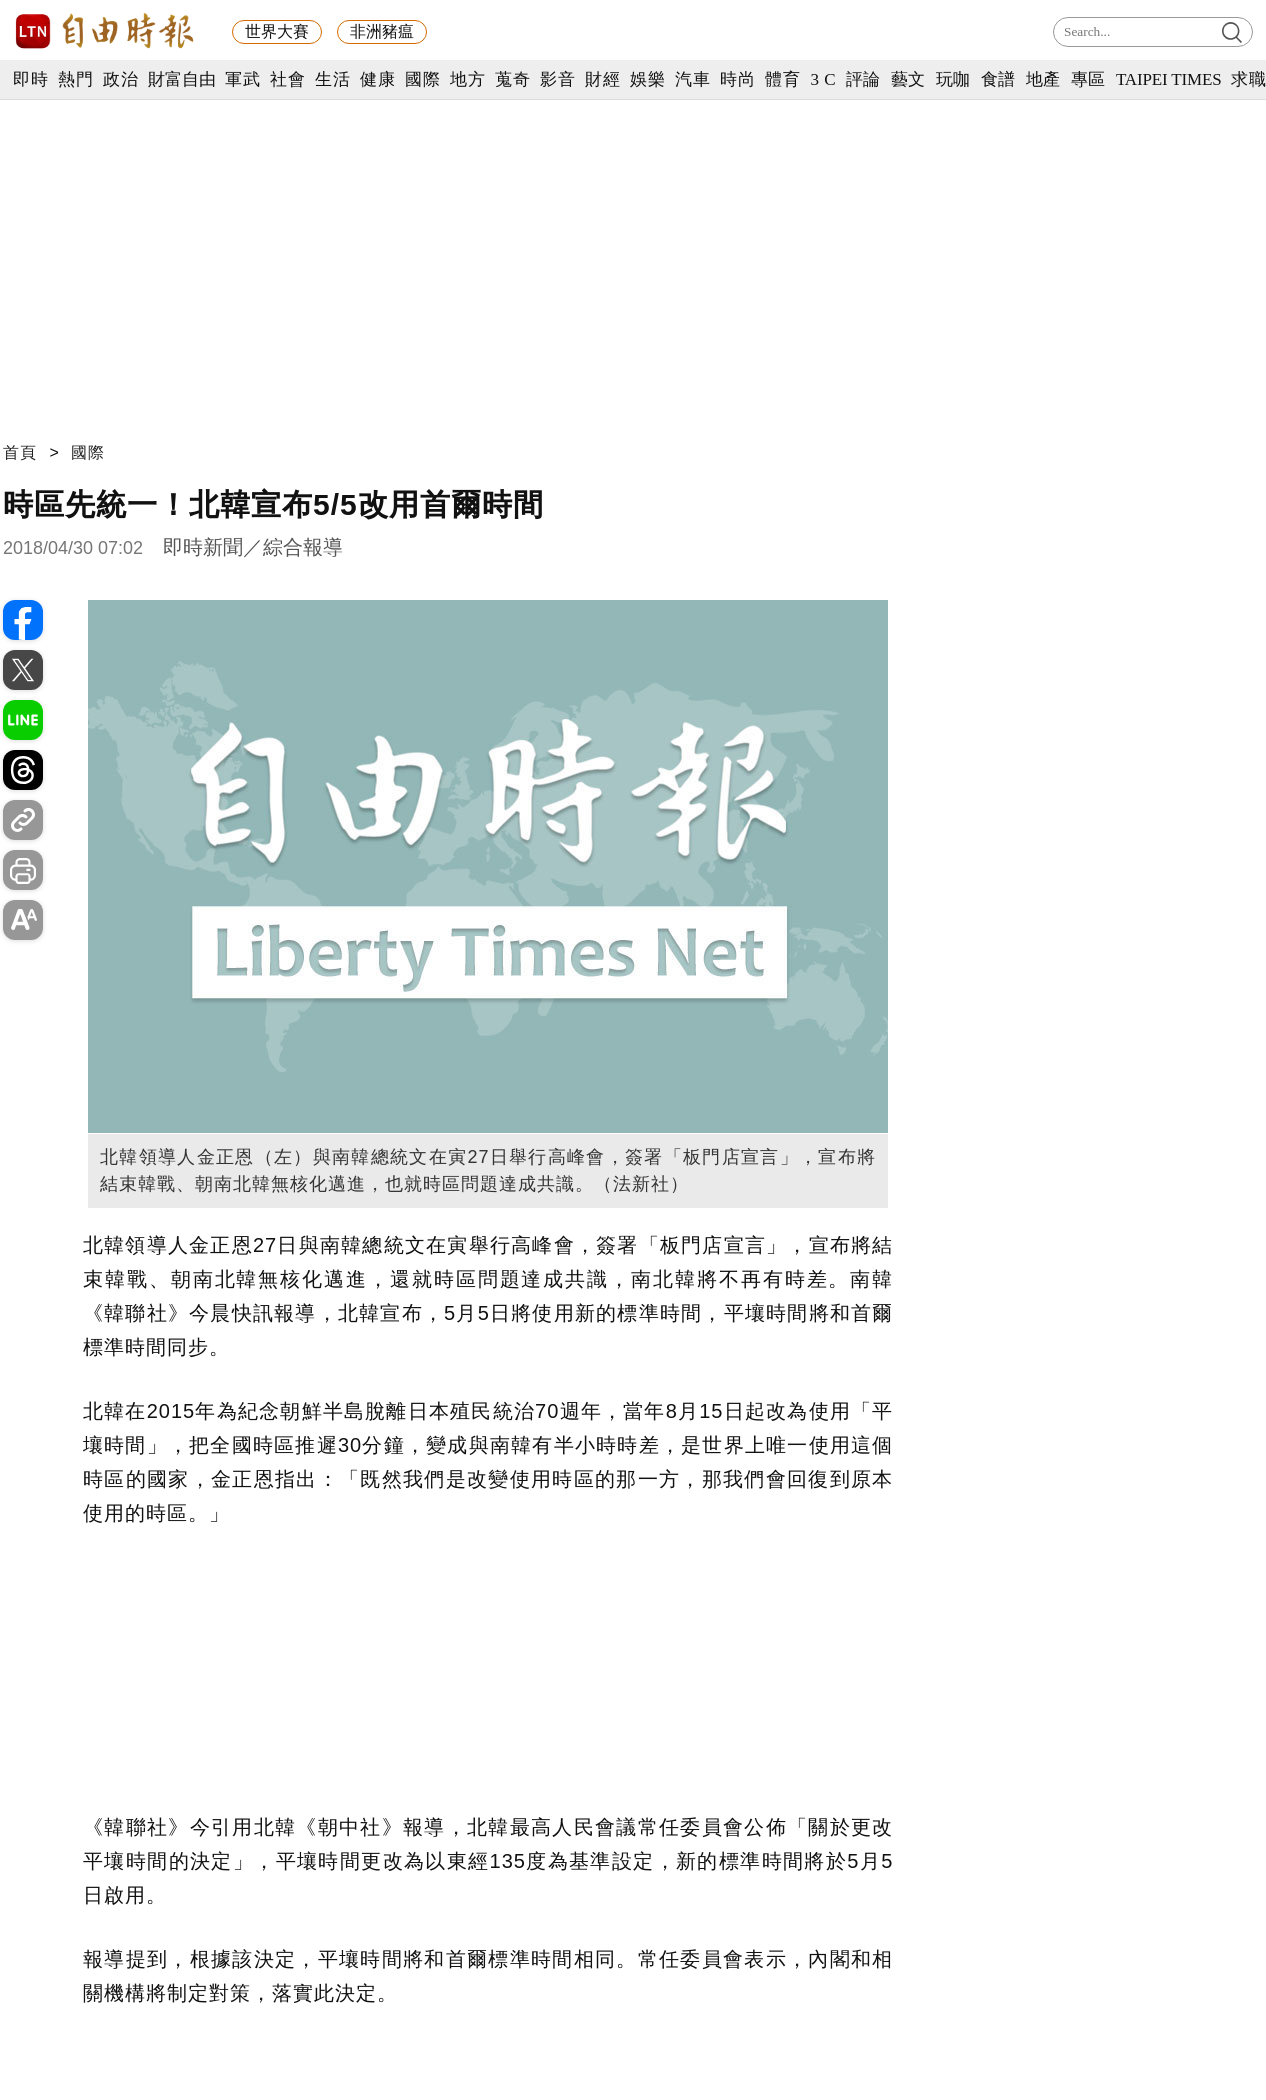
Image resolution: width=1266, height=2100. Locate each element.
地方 (467, 79)
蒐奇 (512, 79)
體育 (782, 79)
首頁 (20, 452)
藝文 (908, 79)
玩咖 (953, 79)
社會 (287, 79)
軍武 (242, 79)
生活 (332, 79)
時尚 (737, 79)
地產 (1043, 79)
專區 (1088, 79)
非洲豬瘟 (382, 31)
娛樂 (647, 79)
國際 (422, 79)
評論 (863, 79)
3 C (823, 79)
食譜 (998, 79)
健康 (377, 79)
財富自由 (181, 79)
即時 (30, 79)
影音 (557, 79)
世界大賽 (277, 31)
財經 (602, 79)
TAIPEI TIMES (1168, 79)
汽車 (692, 79)
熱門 (75, 79)
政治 (120, 79)
